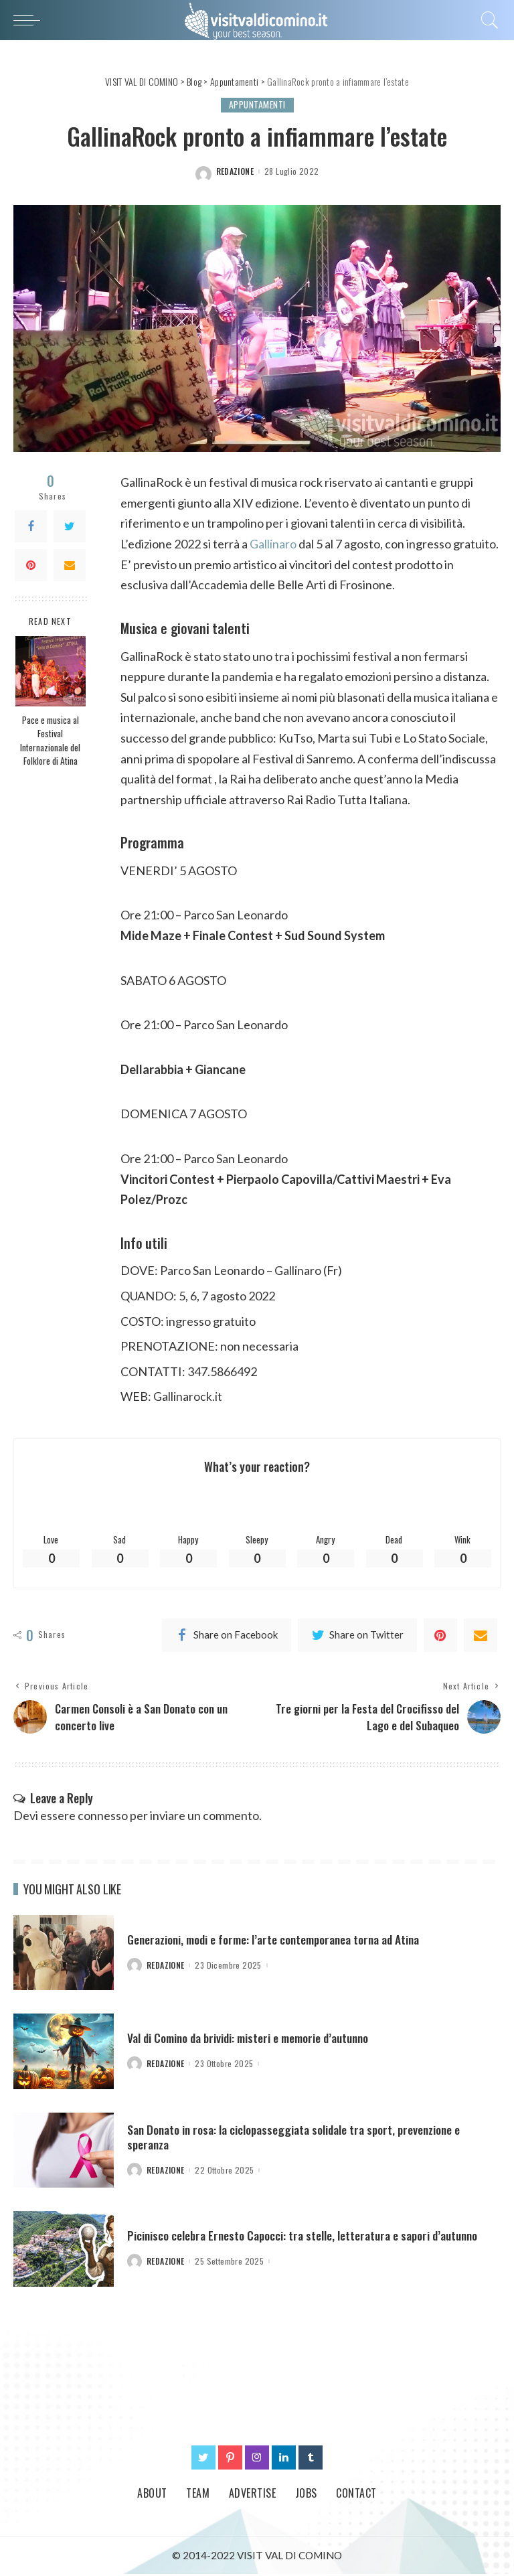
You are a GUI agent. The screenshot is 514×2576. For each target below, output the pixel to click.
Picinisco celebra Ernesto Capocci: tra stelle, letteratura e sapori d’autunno (306, 2237)
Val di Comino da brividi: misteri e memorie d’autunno (253, 2039)
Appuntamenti (257, 105)
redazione (235, 171)
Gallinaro (273, 543)
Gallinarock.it (187, 1396)
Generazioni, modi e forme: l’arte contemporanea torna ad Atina (279, 1941)
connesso (103, 1817)
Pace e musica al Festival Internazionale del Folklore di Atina (50, 740)
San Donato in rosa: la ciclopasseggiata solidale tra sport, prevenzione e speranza (298, 2138)
